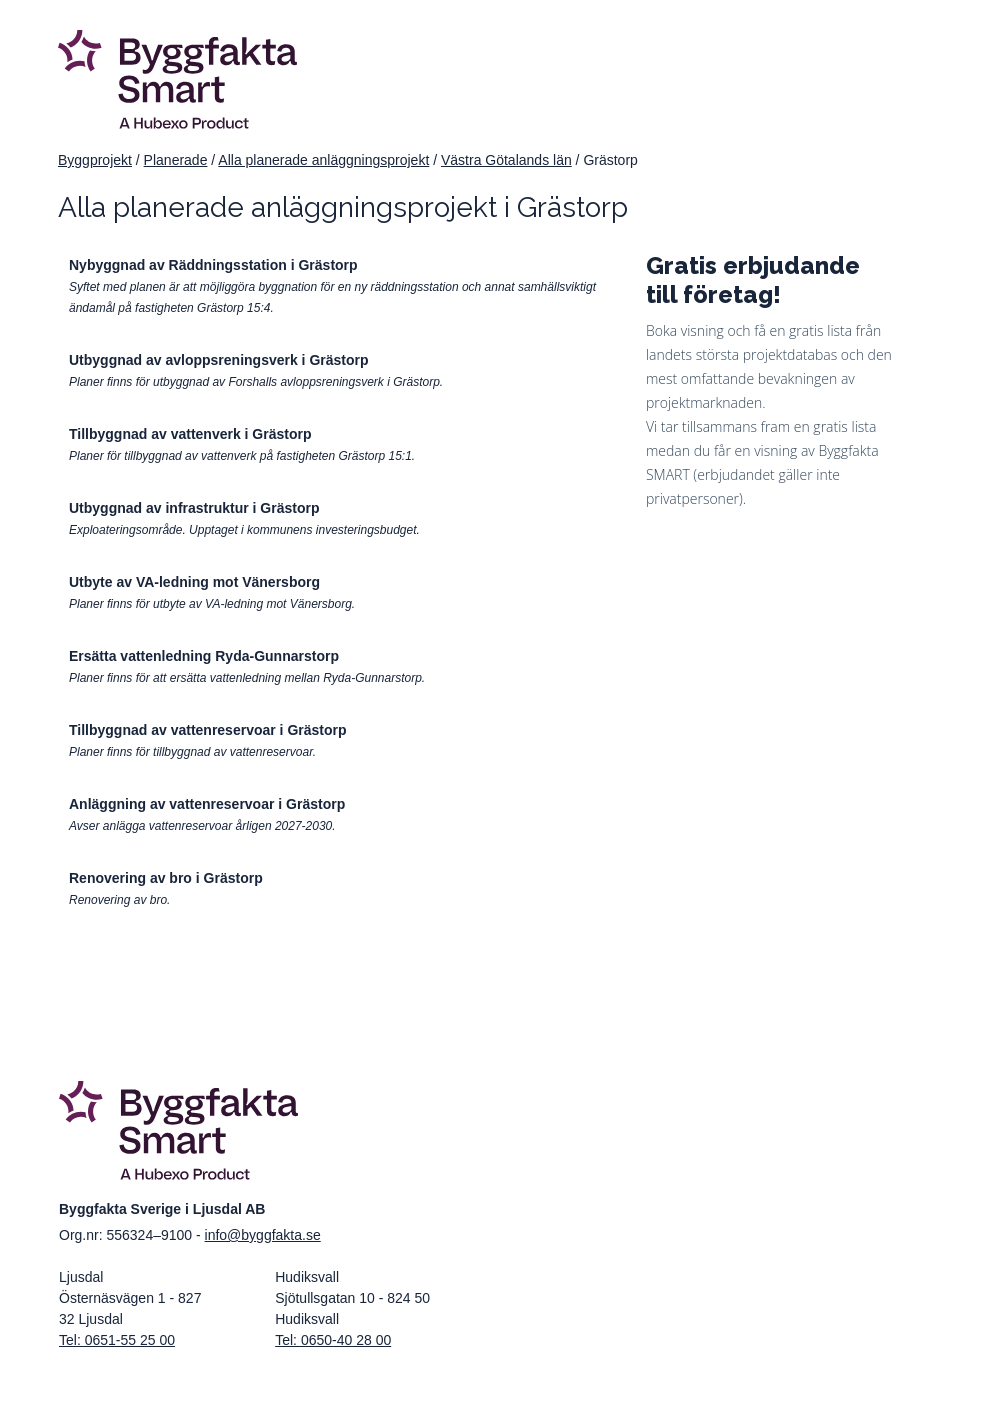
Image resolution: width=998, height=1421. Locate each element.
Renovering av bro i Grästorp (166, 878)
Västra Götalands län (506, 160)
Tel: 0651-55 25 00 (117, 1340)
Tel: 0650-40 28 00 (333, 1340)
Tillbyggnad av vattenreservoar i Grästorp (208, 730)
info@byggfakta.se (263, 1235)
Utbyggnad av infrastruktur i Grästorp (194, 508)
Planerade (176, 160)
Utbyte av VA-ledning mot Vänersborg (194, 582)
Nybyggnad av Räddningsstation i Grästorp (213, 265)
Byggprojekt (95, 160)
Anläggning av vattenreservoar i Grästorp (207, 804)
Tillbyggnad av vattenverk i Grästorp (190, 434)
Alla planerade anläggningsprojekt (323, 160)
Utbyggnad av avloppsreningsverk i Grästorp (219, 360)
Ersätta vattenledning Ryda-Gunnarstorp (204, 656)
